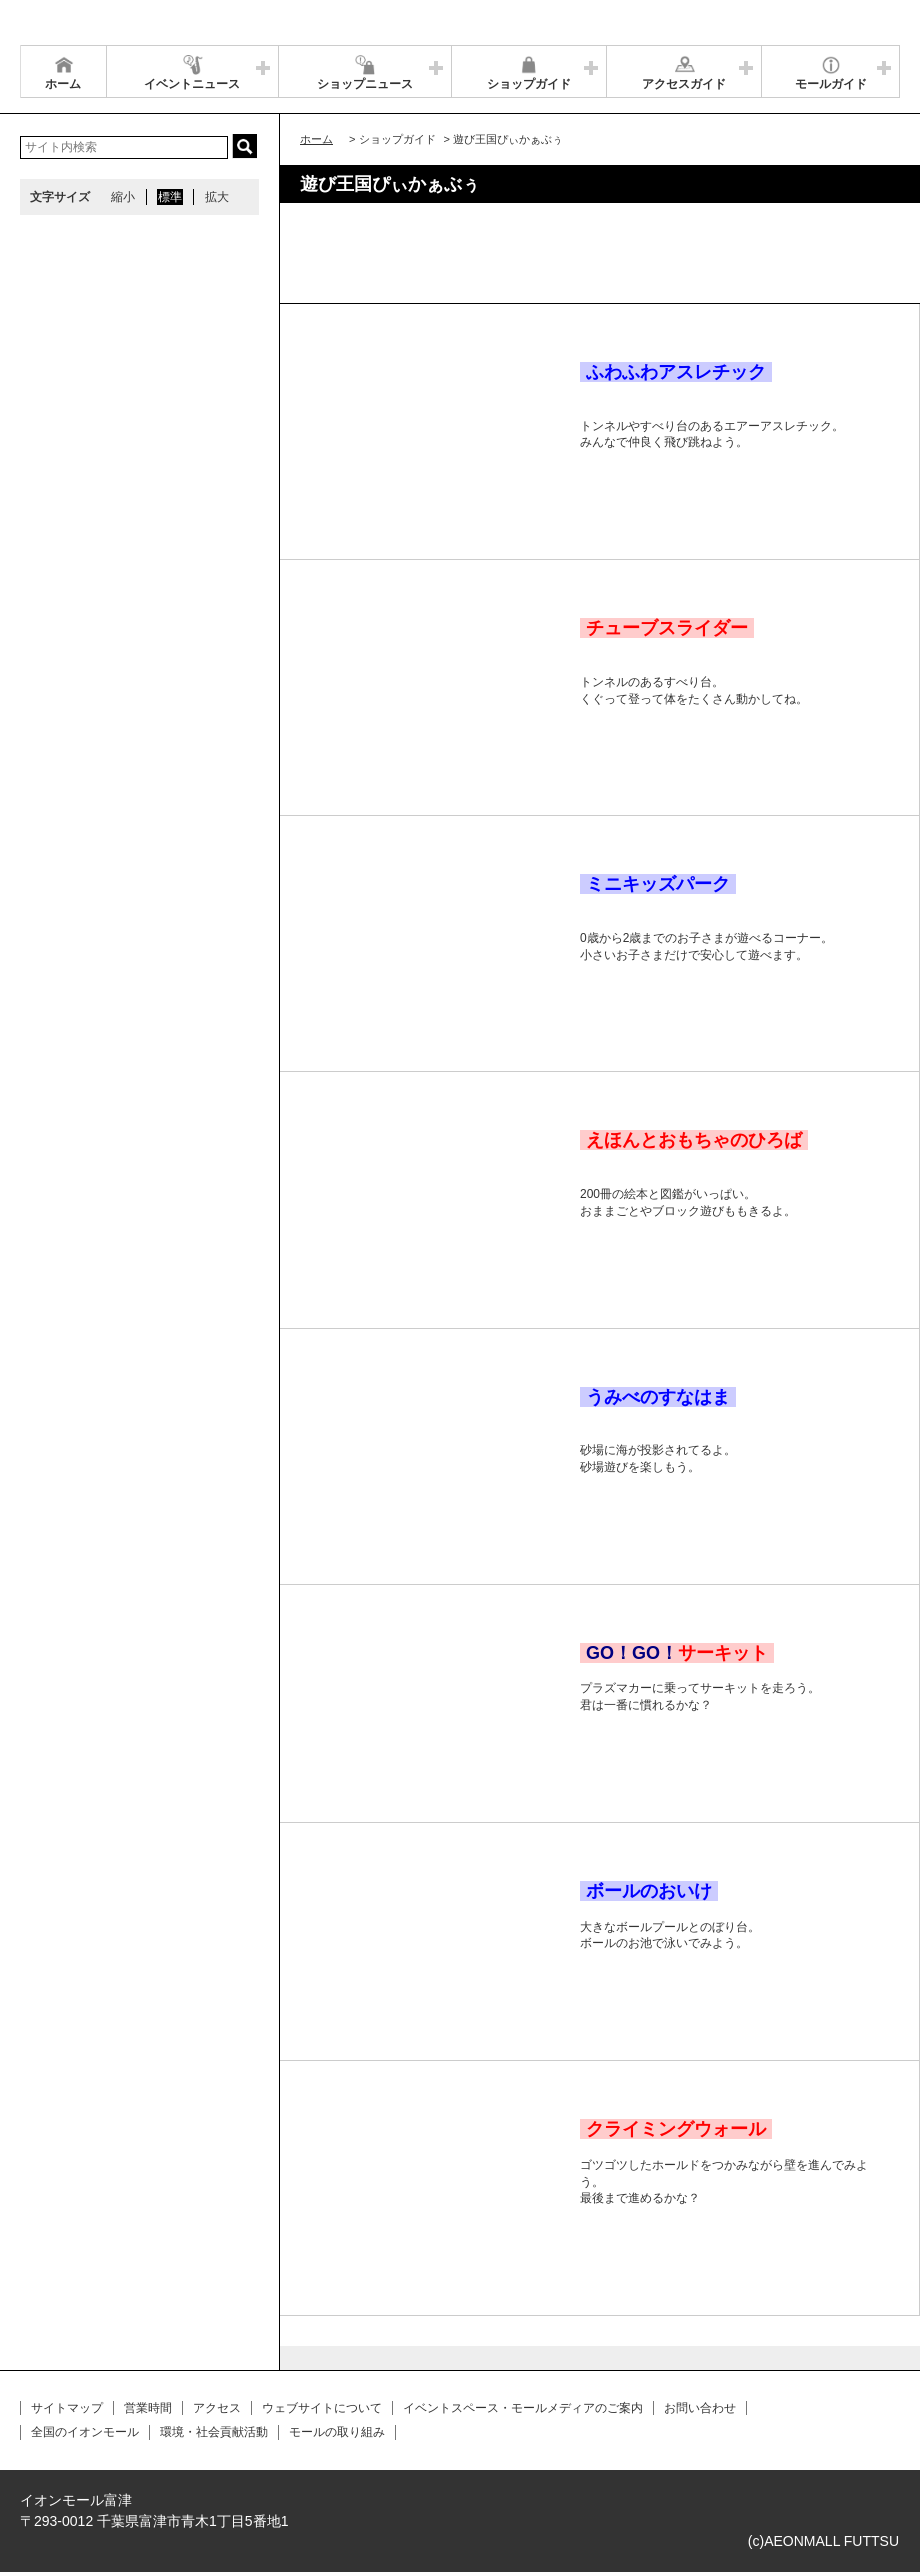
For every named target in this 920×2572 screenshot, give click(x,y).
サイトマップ (67, 2408)
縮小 (123, 197)
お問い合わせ (700, 2408)
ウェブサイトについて (322, 2408)
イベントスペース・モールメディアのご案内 (523, 2408)
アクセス (217, 2408)
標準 (170, 197)
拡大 (217, 197)
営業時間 (148, 2408)
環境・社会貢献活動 (214, 2432)
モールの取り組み (337, 2432)
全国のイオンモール (85, 2432)
